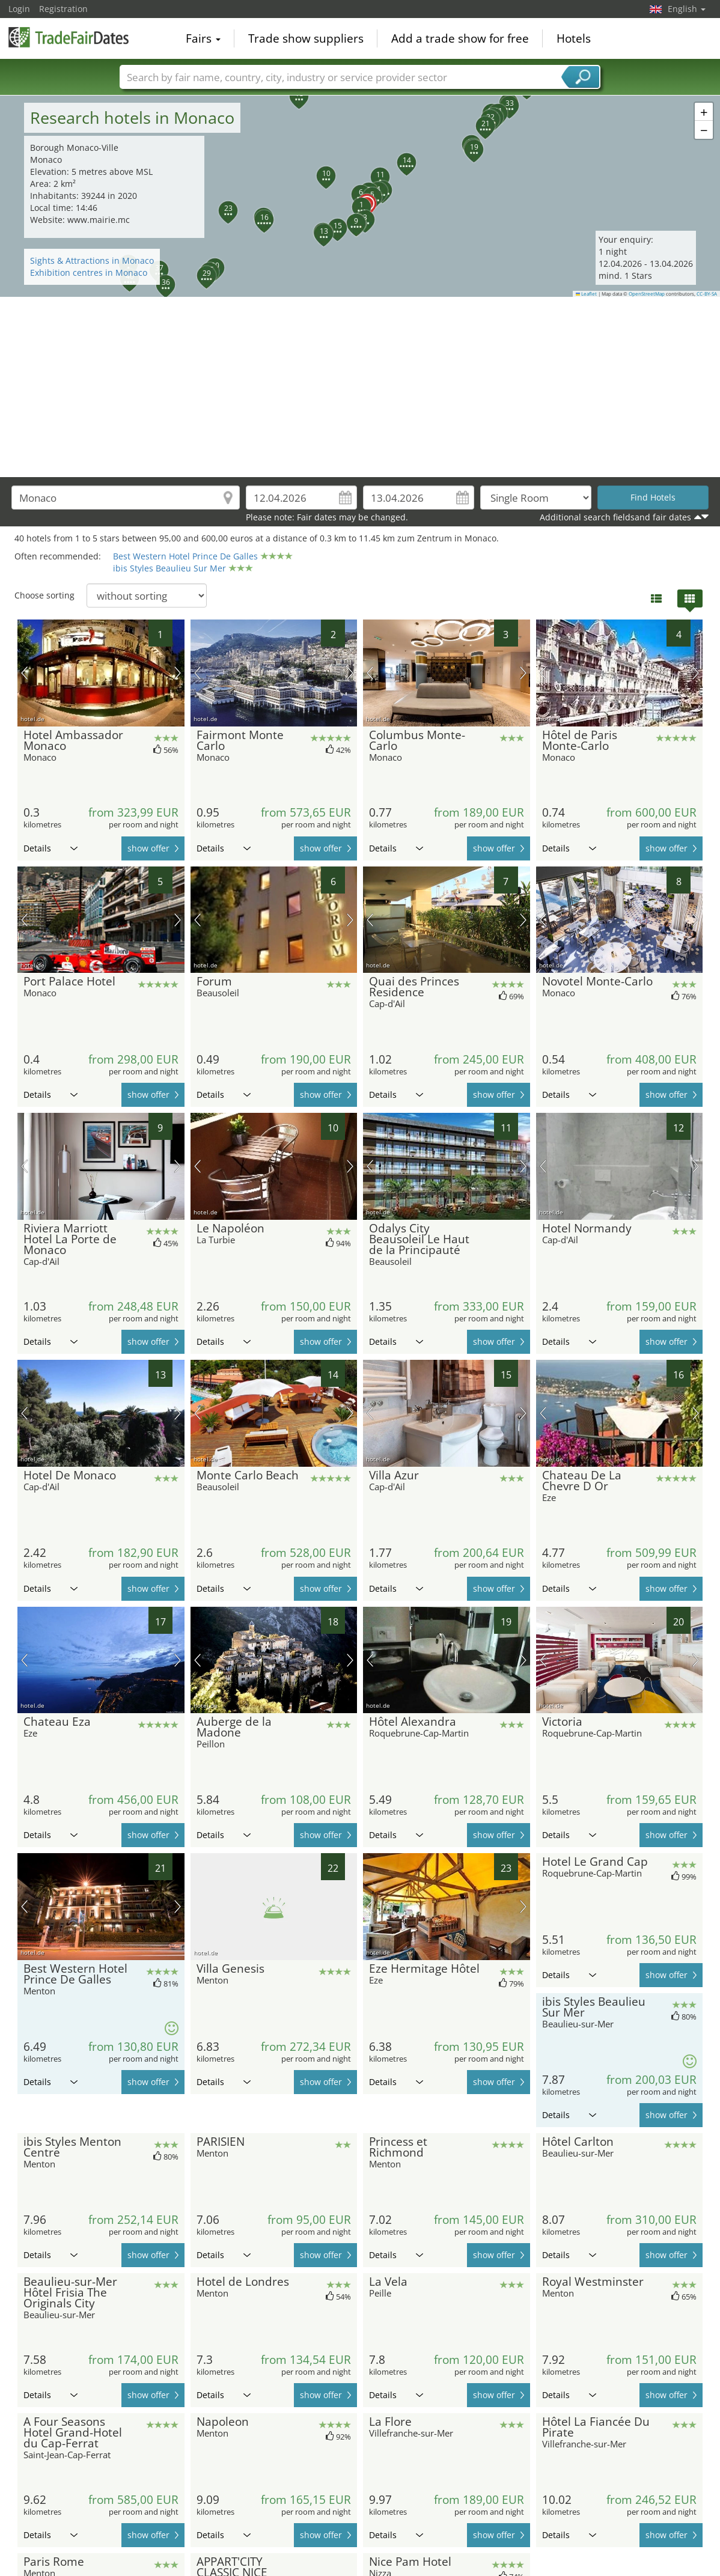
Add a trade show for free (460, 38)
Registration (63, 8)
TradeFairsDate (68, 37)
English (687, 8)
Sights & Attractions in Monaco (92, 260)
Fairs (203, 38)
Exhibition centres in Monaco (88, 272)
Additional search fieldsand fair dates (615, 517)
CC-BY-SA (707, 294)
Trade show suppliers (306, 38)
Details (50, 848)
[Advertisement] (360, 387)
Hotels (574, 38)
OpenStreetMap (647, 294)
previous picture (24, 673)
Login (19, 8)
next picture (178, 673)
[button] (354, 200)
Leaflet (586, 294)
